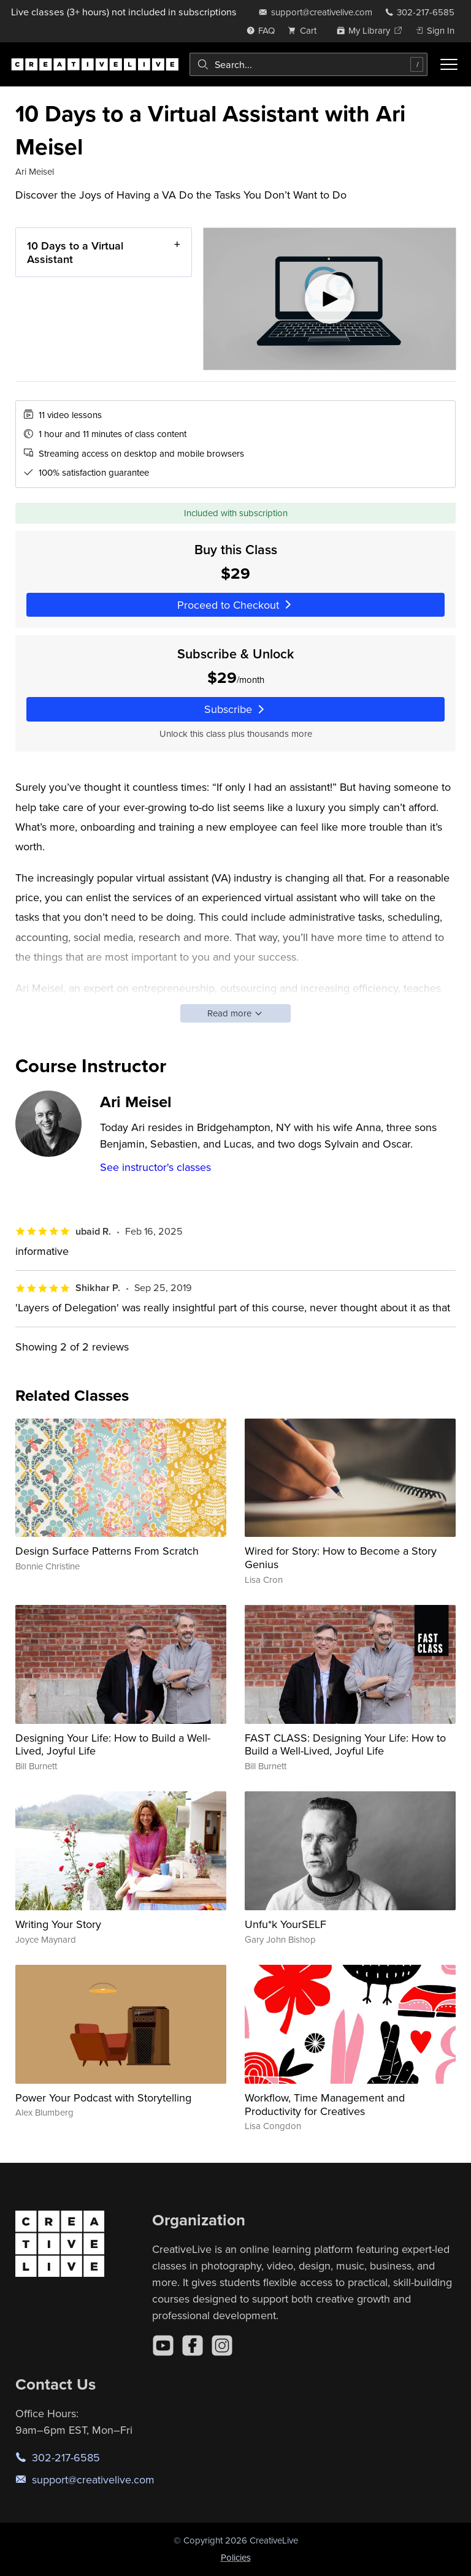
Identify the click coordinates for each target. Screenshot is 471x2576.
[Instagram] (222, 2345)
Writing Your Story (58, 1924)
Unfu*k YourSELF (285, 1924)
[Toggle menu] (449, 64)
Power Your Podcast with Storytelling (103, 2097)
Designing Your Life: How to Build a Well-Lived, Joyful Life (112, 1744)
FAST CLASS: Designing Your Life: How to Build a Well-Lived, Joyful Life (345, 1744)
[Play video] (330, 299)
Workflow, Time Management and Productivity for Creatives (325, 2104)
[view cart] (305, 30)
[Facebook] (193, 2345)
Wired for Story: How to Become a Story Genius (341, 1557)
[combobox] (308, 64)
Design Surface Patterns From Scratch (107, 1550)
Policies (236, 2557)
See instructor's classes (155, 1167)
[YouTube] (163, 2345)
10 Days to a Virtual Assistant (75, 252)
